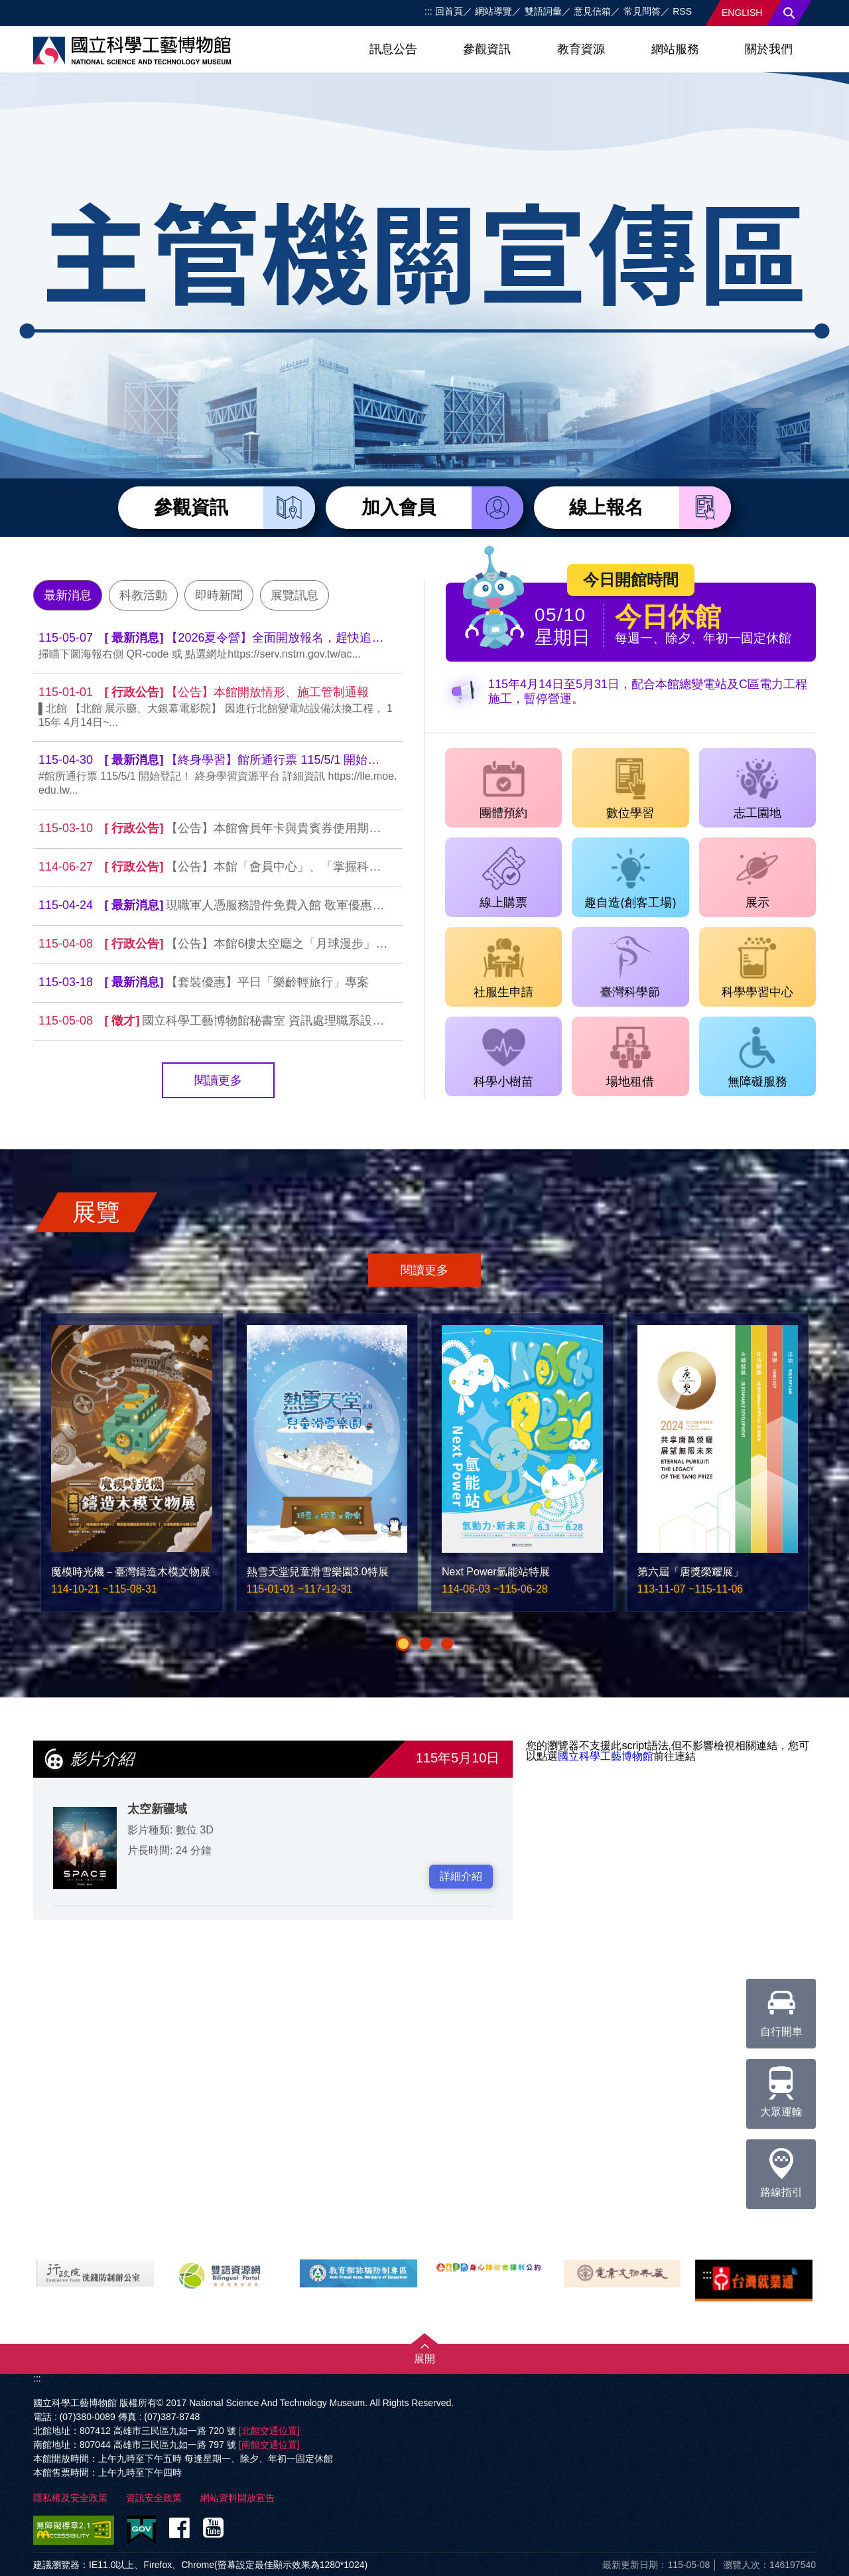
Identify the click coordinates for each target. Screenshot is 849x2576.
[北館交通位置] (269, 2430)
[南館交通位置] (269, 2444)
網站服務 (675, 49)
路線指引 (781, 2168)
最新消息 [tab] (68, 595)
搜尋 (789, 13)
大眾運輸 (781, 2088)
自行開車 (781, 2008)
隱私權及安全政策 (70, 2497)
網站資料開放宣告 (237, 2497)
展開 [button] (424, 2358)
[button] (403, 1643)
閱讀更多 (218, 1080)
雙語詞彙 (543, 11)
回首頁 (449, 11)
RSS (682, 11)
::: (428, 11)
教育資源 (581, 49)
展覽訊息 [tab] (294, 595)
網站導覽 (493, 11)
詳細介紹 (461, 1876)
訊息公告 (393, 49)
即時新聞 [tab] (219, 595)
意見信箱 (592, 11)
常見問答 (642, 11)
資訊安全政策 (154, 2497)
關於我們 (769, 49)
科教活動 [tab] (143, 595)
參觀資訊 (487, 49)
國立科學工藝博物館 (605, 1756)
